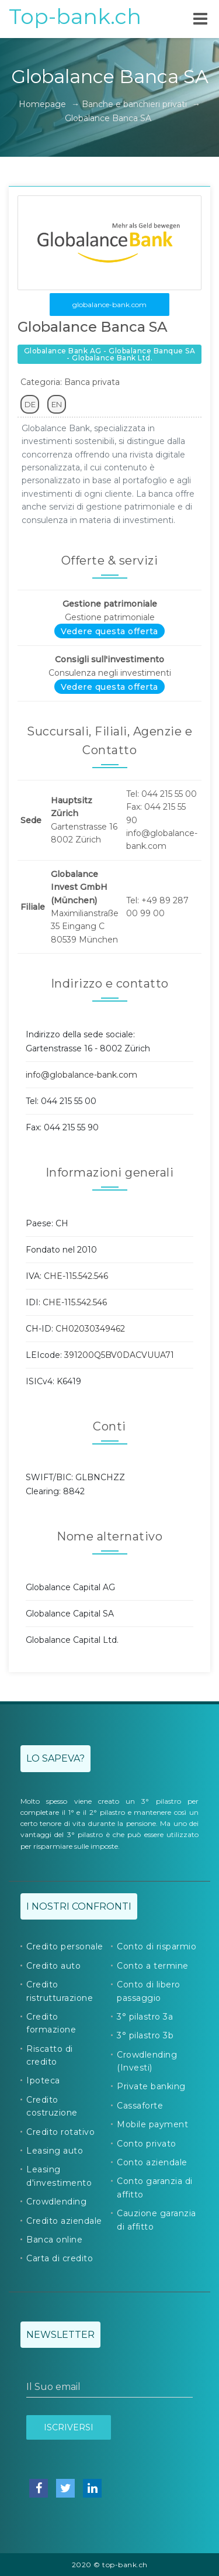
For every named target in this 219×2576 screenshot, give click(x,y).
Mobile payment (152, 2124)
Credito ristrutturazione (59, 1991)
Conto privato (146, 2143)
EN (56, 404)
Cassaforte (140, 2105)
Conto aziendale (152, 2162)
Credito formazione (51, 2023)
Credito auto (53, 1966)
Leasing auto (54, 2150)
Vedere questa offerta (109, 631)
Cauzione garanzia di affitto (156, 2219)
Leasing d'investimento (59, 2176)
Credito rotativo (60, 2132)
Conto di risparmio (156, 1946)
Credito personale (64, 1946)
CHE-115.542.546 (76, 1276)
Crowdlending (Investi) (147, 2061)
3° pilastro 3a (145, 2016)
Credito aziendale (64, 2221)
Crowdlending (56, 2201)
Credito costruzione (52, 2106)
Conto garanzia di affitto (155, 2187)
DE (30, 404)
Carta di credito (59, 2258)
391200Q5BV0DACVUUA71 (119, 1355)
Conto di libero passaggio (148, 1991)
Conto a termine (153, 1966)
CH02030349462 (90, 1328)
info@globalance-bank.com (81, 1074)
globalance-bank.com (109, 304)
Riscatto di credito (49, 2055)
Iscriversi (68, 2427)
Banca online (54, 2239)
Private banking (151, 2086)
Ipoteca (43, 2080)
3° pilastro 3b (145, 2035)
